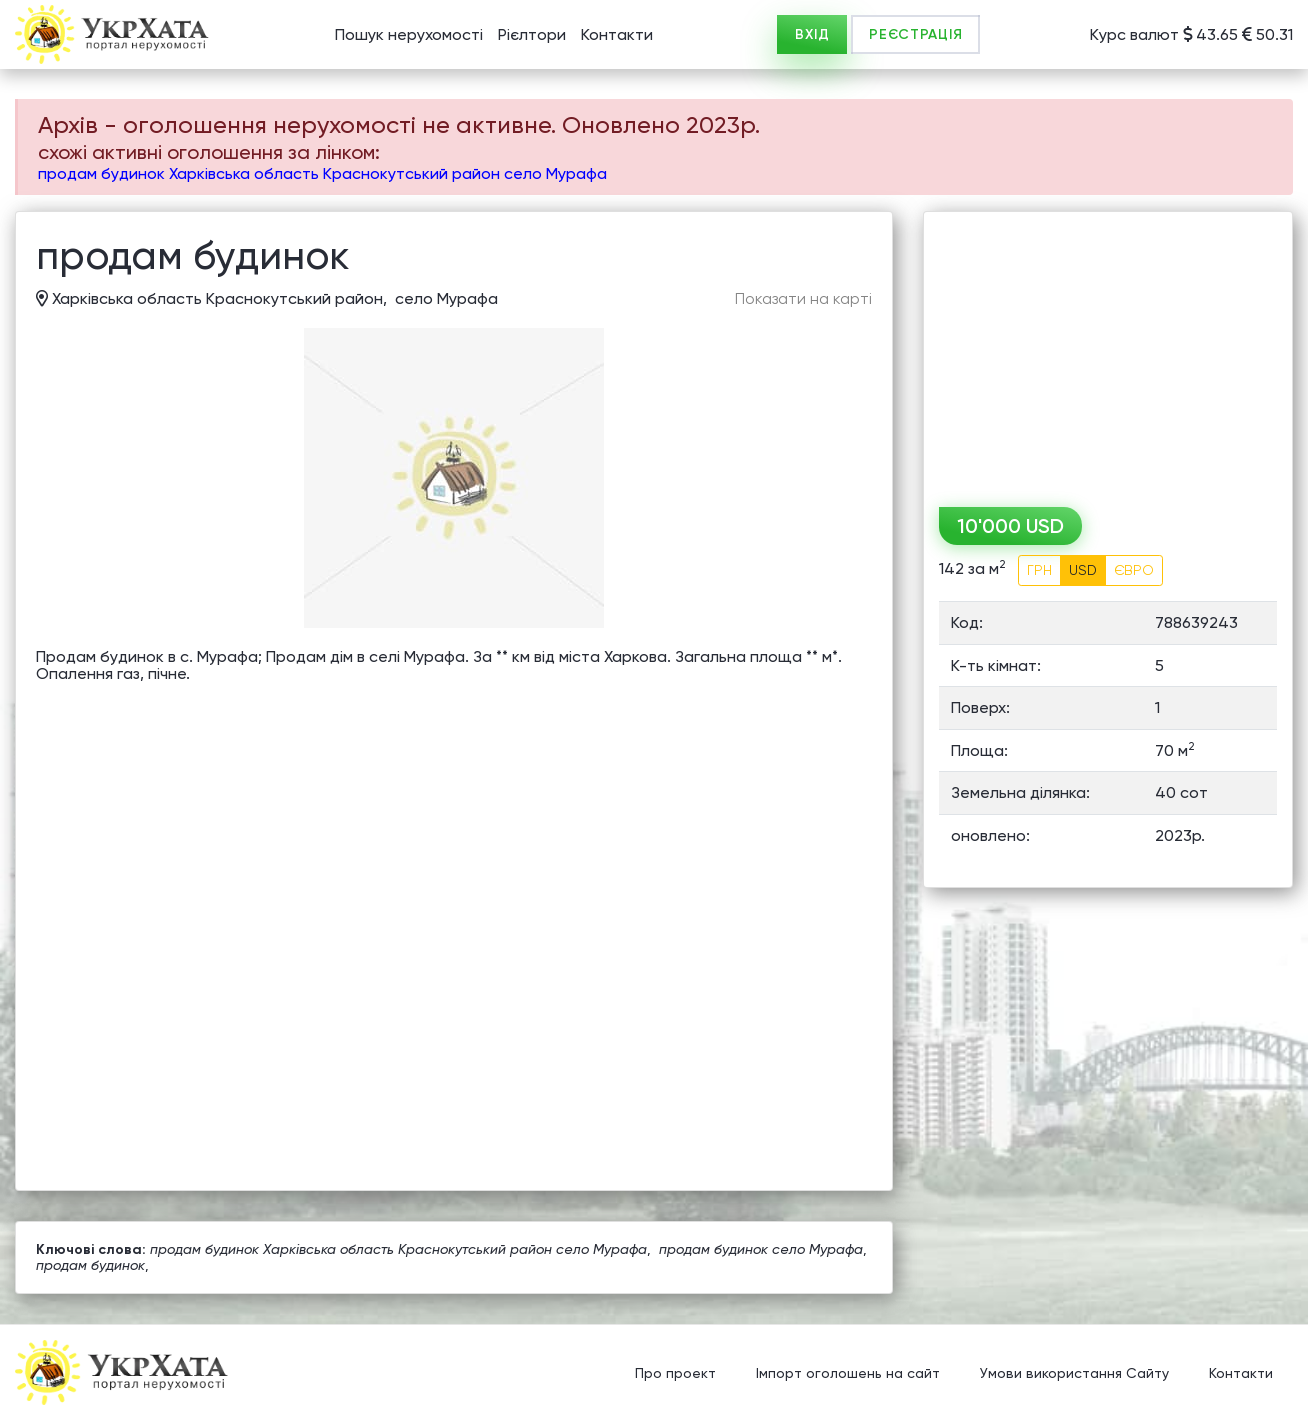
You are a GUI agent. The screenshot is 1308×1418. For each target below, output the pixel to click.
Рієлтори (532, 34)
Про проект (675, 1373)
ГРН (1039, 570)
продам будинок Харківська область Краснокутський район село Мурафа (322, 173)
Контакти (617, 34)
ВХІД (812, 34)
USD (1083, 570)
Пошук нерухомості (409, 34)
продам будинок (90, 1265)
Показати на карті (803, 299)
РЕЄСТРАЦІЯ (915, 34)
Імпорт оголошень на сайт (848, 1373)
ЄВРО (1134, 570)
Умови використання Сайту (1074, 1373)
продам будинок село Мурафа (761, 1249)
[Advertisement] (1108, 352)
